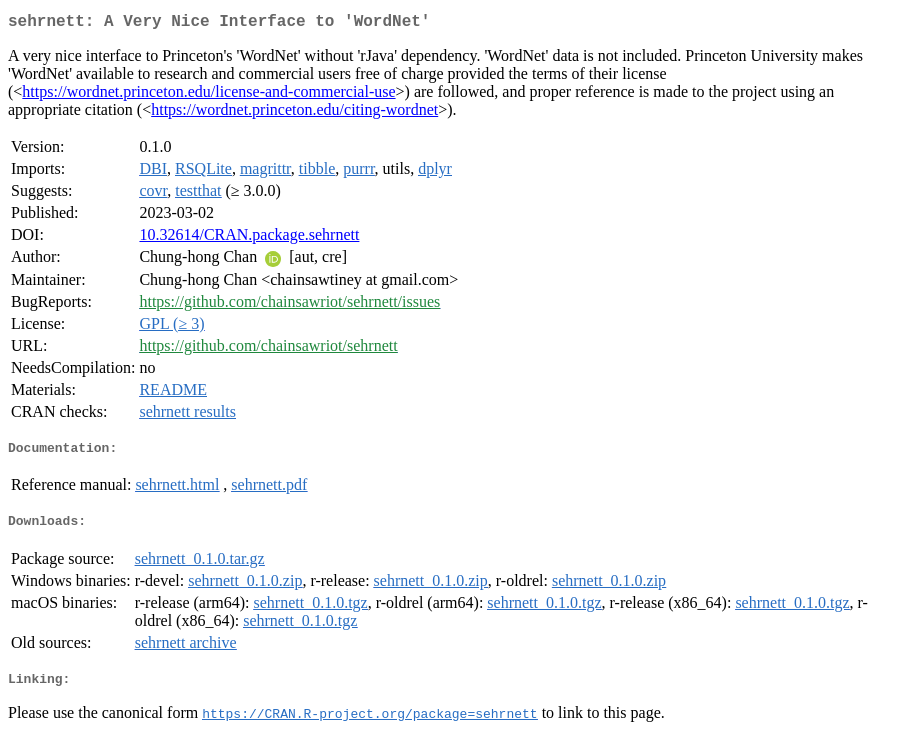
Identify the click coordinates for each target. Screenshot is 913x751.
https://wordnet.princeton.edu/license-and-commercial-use (208, 95)
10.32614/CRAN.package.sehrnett (249, 238)
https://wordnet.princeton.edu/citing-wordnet (294, 113)
